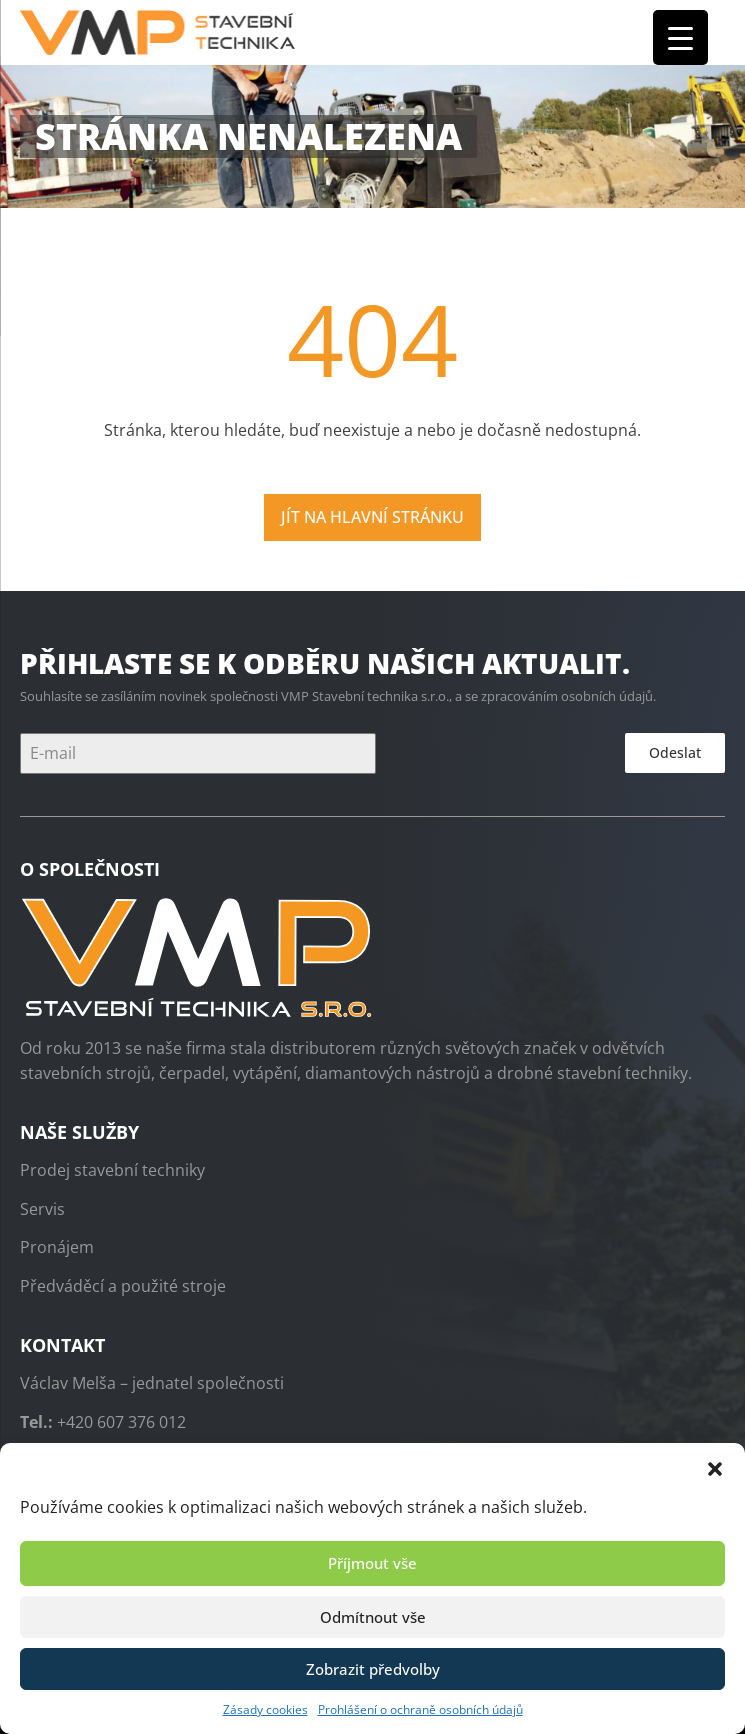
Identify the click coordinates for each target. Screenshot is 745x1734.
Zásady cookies (265, 1709)
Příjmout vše (372, 1563)
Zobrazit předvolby (373, 1669)
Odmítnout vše (373, 1617)
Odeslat (675, 752)
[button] (715, 1468)
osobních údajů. (608, 696)
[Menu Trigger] (680, 37)
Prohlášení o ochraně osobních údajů (420, 1709)
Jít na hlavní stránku (372, 517)
